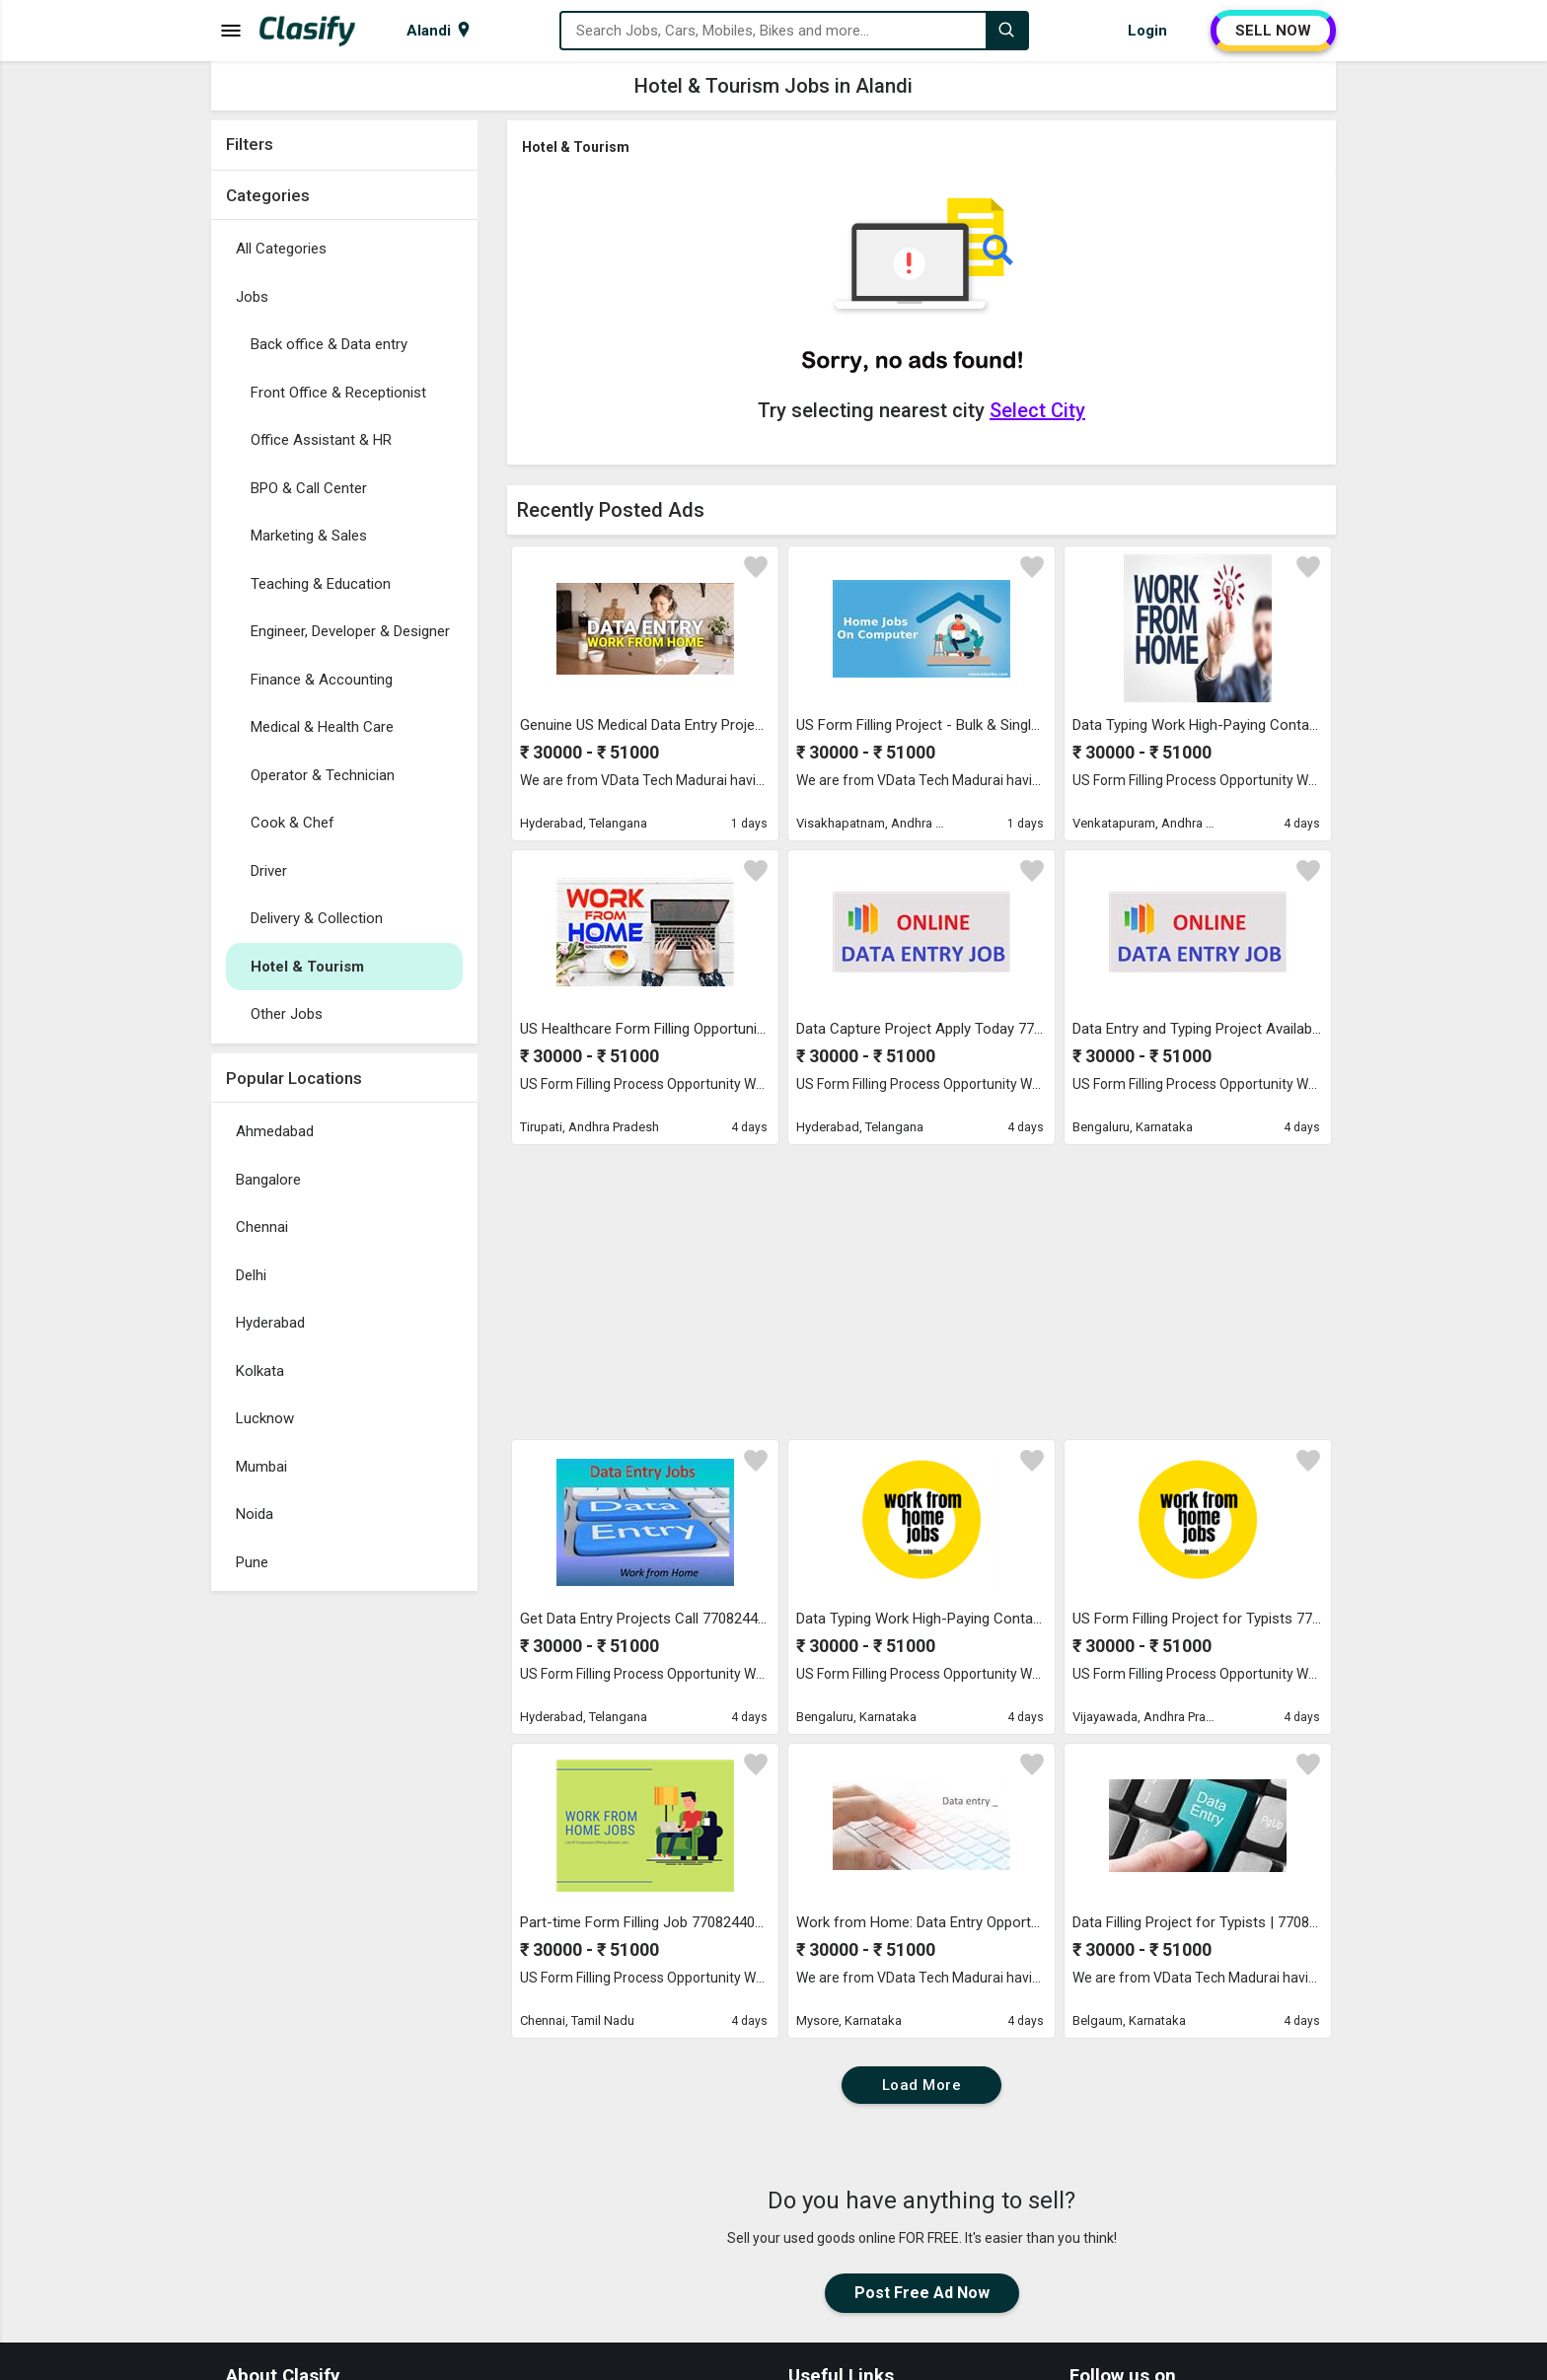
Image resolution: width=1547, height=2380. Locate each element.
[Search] (1006, 30)
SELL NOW (1273, 30)
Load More (922, 2085)
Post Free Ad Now (922, 2292)
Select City (1037, 410)
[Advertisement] (344, 1897)
